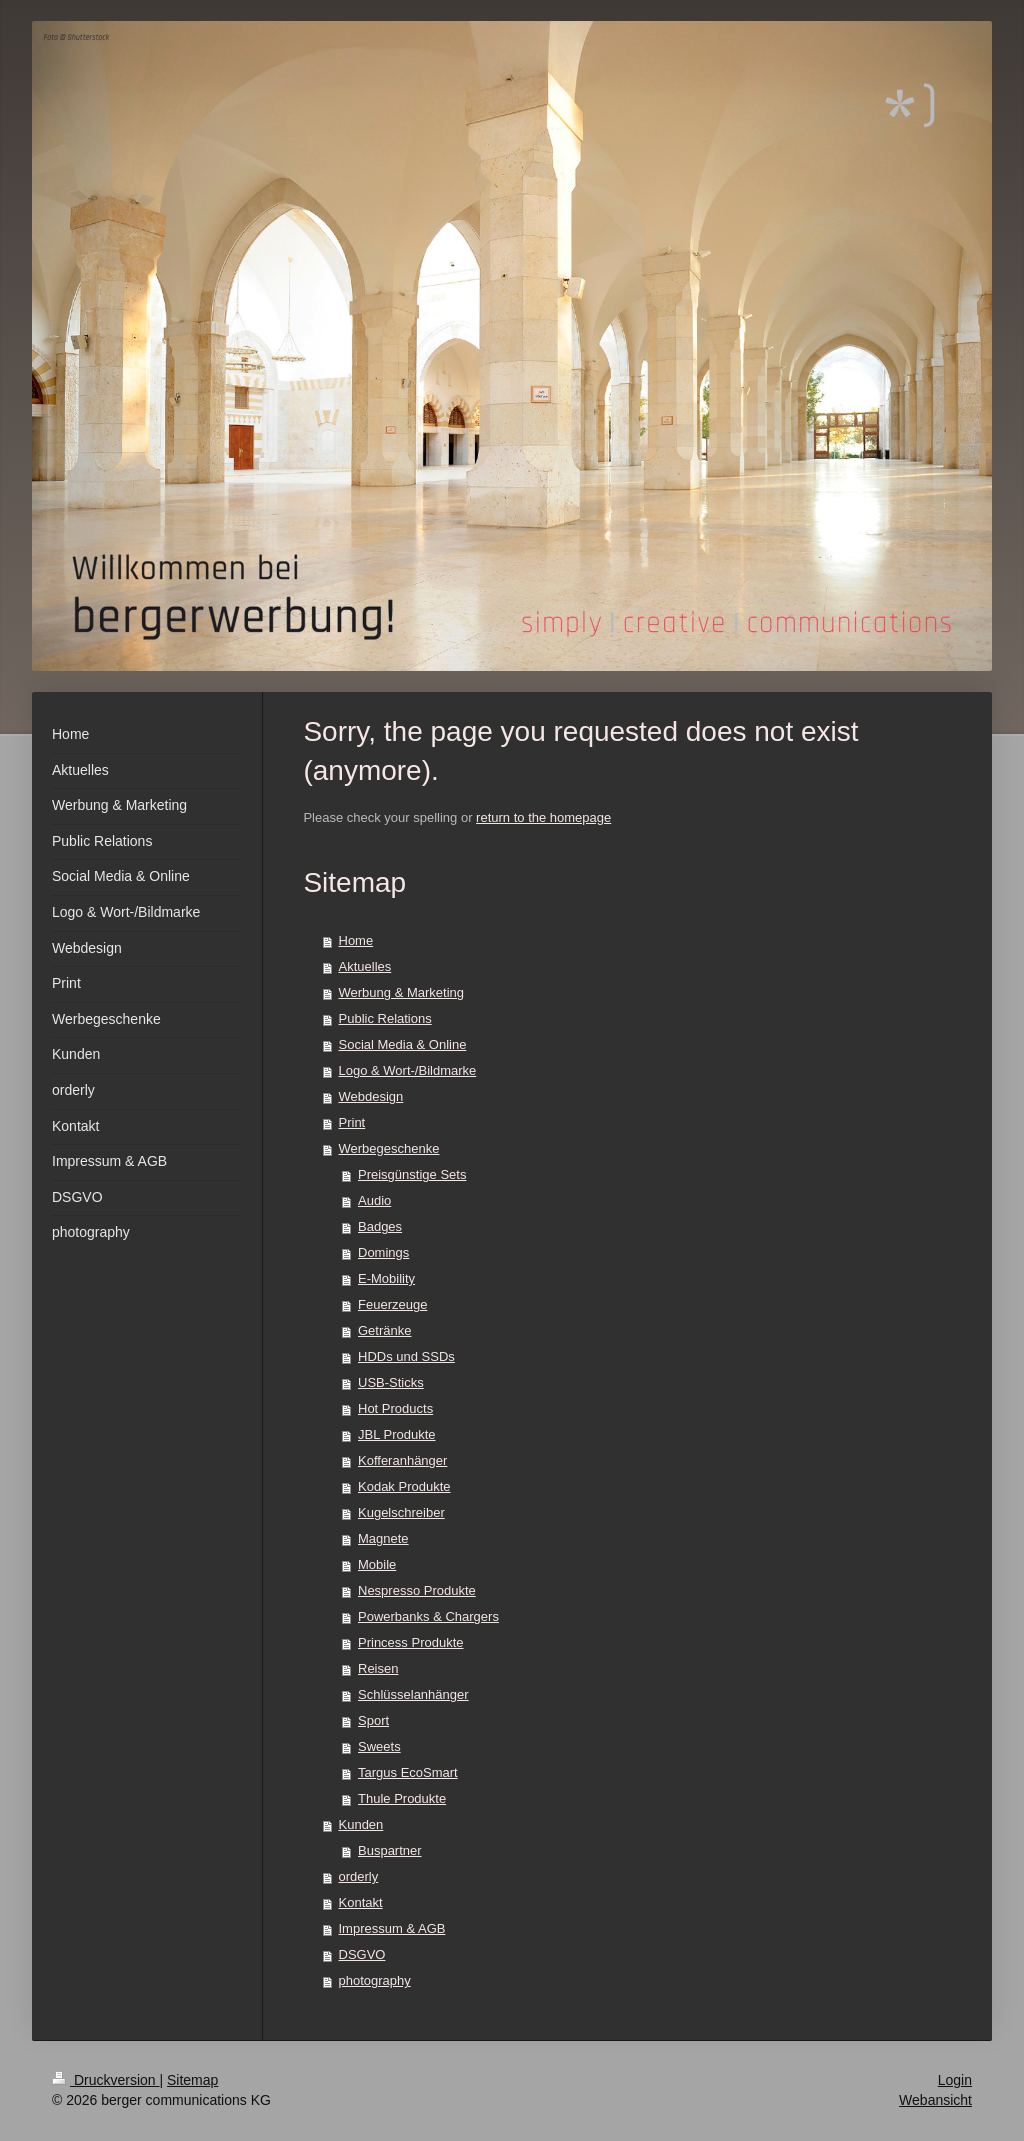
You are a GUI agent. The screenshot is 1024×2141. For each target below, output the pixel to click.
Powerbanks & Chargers (428, 1616)
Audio (374, 1200)
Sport (373, 1720)
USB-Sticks (391, 1382)
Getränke (384, 1330)
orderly (359, 1876)
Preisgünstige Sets (412, 1174)
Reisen (378, 1668)
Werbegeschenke (389, 1148)
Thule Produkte (402, 1798)
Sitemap (192, 2080)
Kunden (361, 1824)
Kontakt (361, 1902)
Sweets (379, 1746)
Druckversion (105, 2080)
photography (375, 1980)
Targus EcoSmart (408, 1772)
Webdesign (371, 1096)
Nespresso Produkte (417, 1590)
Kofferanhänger (402, 1460)
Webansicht (935, 2100)
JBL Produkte (397, 1434)
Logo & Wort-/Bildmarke (408, 1070)
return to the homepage (543, 817)
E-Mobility (386, 1278)
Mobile (377, 1564)
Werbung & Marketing (402, 992)
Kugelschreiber (401, 1512)
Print (352, 1122)
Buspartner (390, 1850)
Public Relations (385, 1018)
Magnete (383, 1538)
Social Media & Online (403, 1044)
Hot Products (395, 1408)
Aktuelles (365, 966)
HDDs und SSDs (406, 1356)
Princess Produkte (411, 1642)
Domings (383, 1252)
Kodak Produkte (404, 1486)
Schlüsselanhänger (413, 1694)
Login (955, 2080)
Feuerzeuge (392, 1304)
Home (356, 940)
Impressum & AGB (392, 1928)
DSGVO (362, 1954)
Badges (380, 1226)
